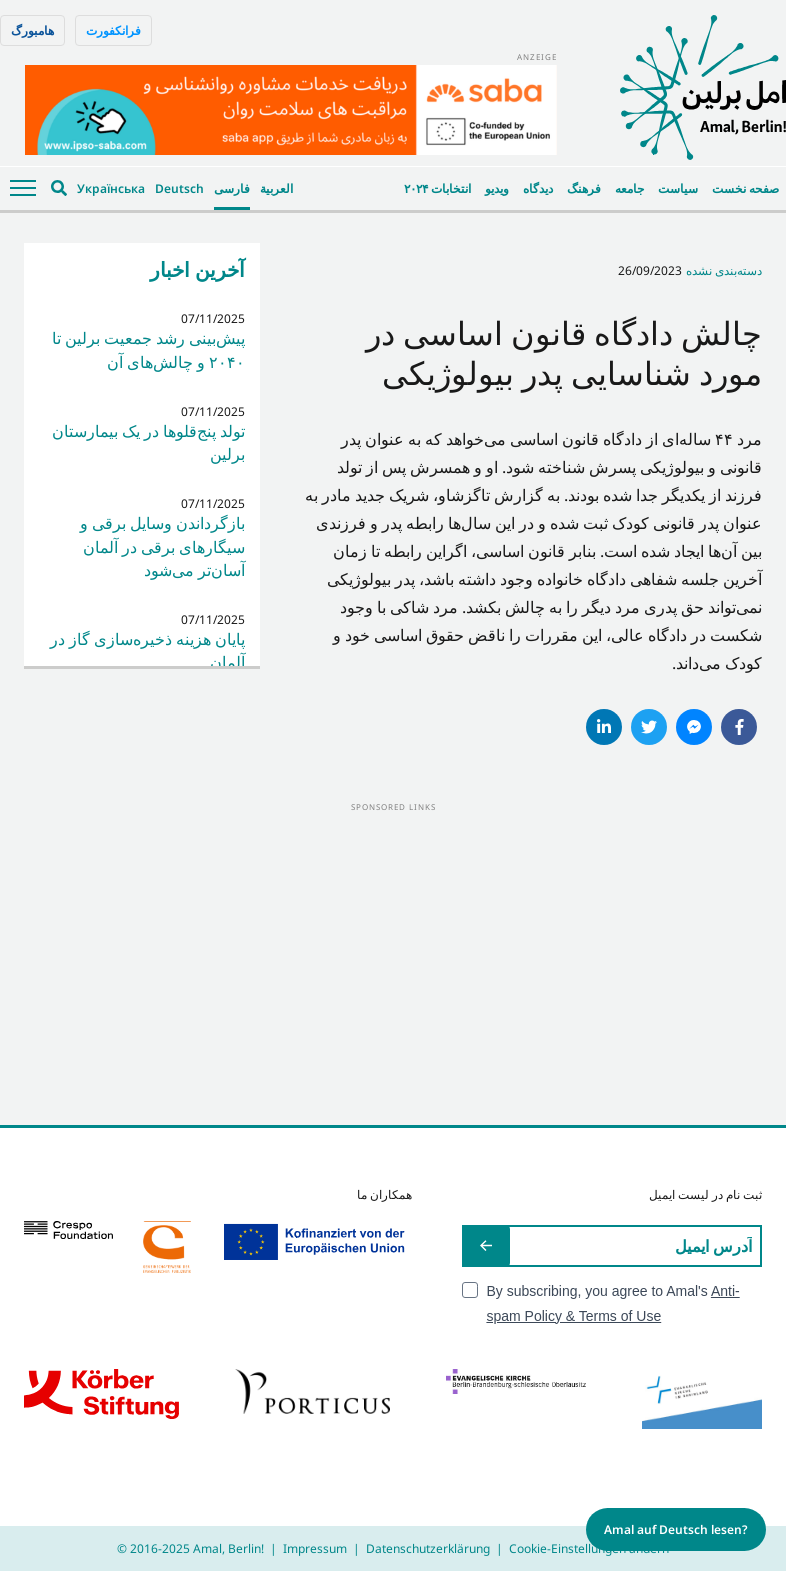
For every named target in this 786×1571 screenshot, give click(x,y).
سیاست (678, 188)
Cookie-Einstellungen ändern (589, 1548)
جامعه (629, 188)
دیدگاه (538, 188)
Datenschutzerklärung (428, 1548)
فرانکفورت (113, 30)
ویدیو (497, 188)
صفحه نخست (745, 188)
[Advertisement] (393, 955)
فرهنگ (584, 188)
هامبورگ (32, 30)
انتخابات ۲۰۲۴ (437, 188)
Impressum (315, 1548)
